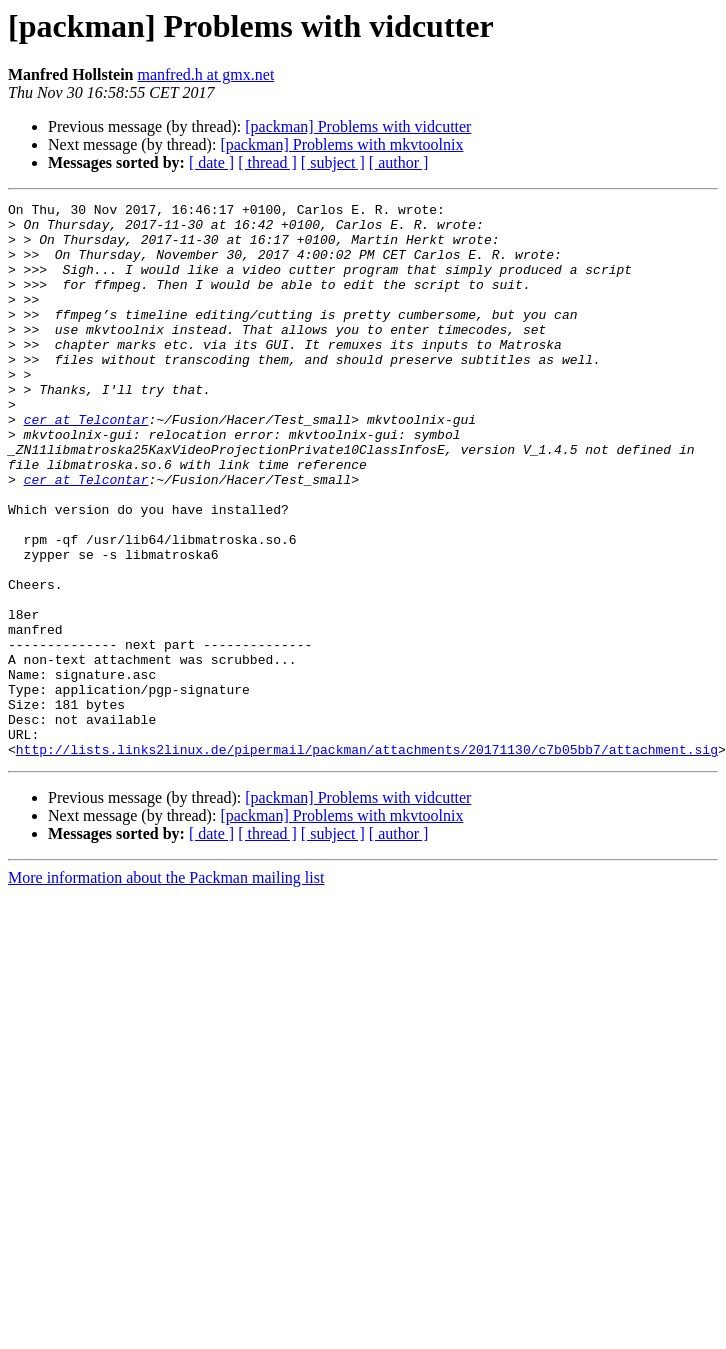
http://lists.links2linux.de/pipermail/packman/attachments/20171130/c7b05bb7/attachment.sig (367, 860)
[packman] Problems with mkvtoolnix (341, 144)
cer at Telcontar (86, 464)
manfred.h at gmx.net (205, 74)
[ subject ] (333, 162)
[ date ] (211, 162)
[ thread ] (267, 162)
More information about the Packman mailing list (166, 988)
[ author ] (399, 162)
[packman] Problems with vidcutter (358, 126)
